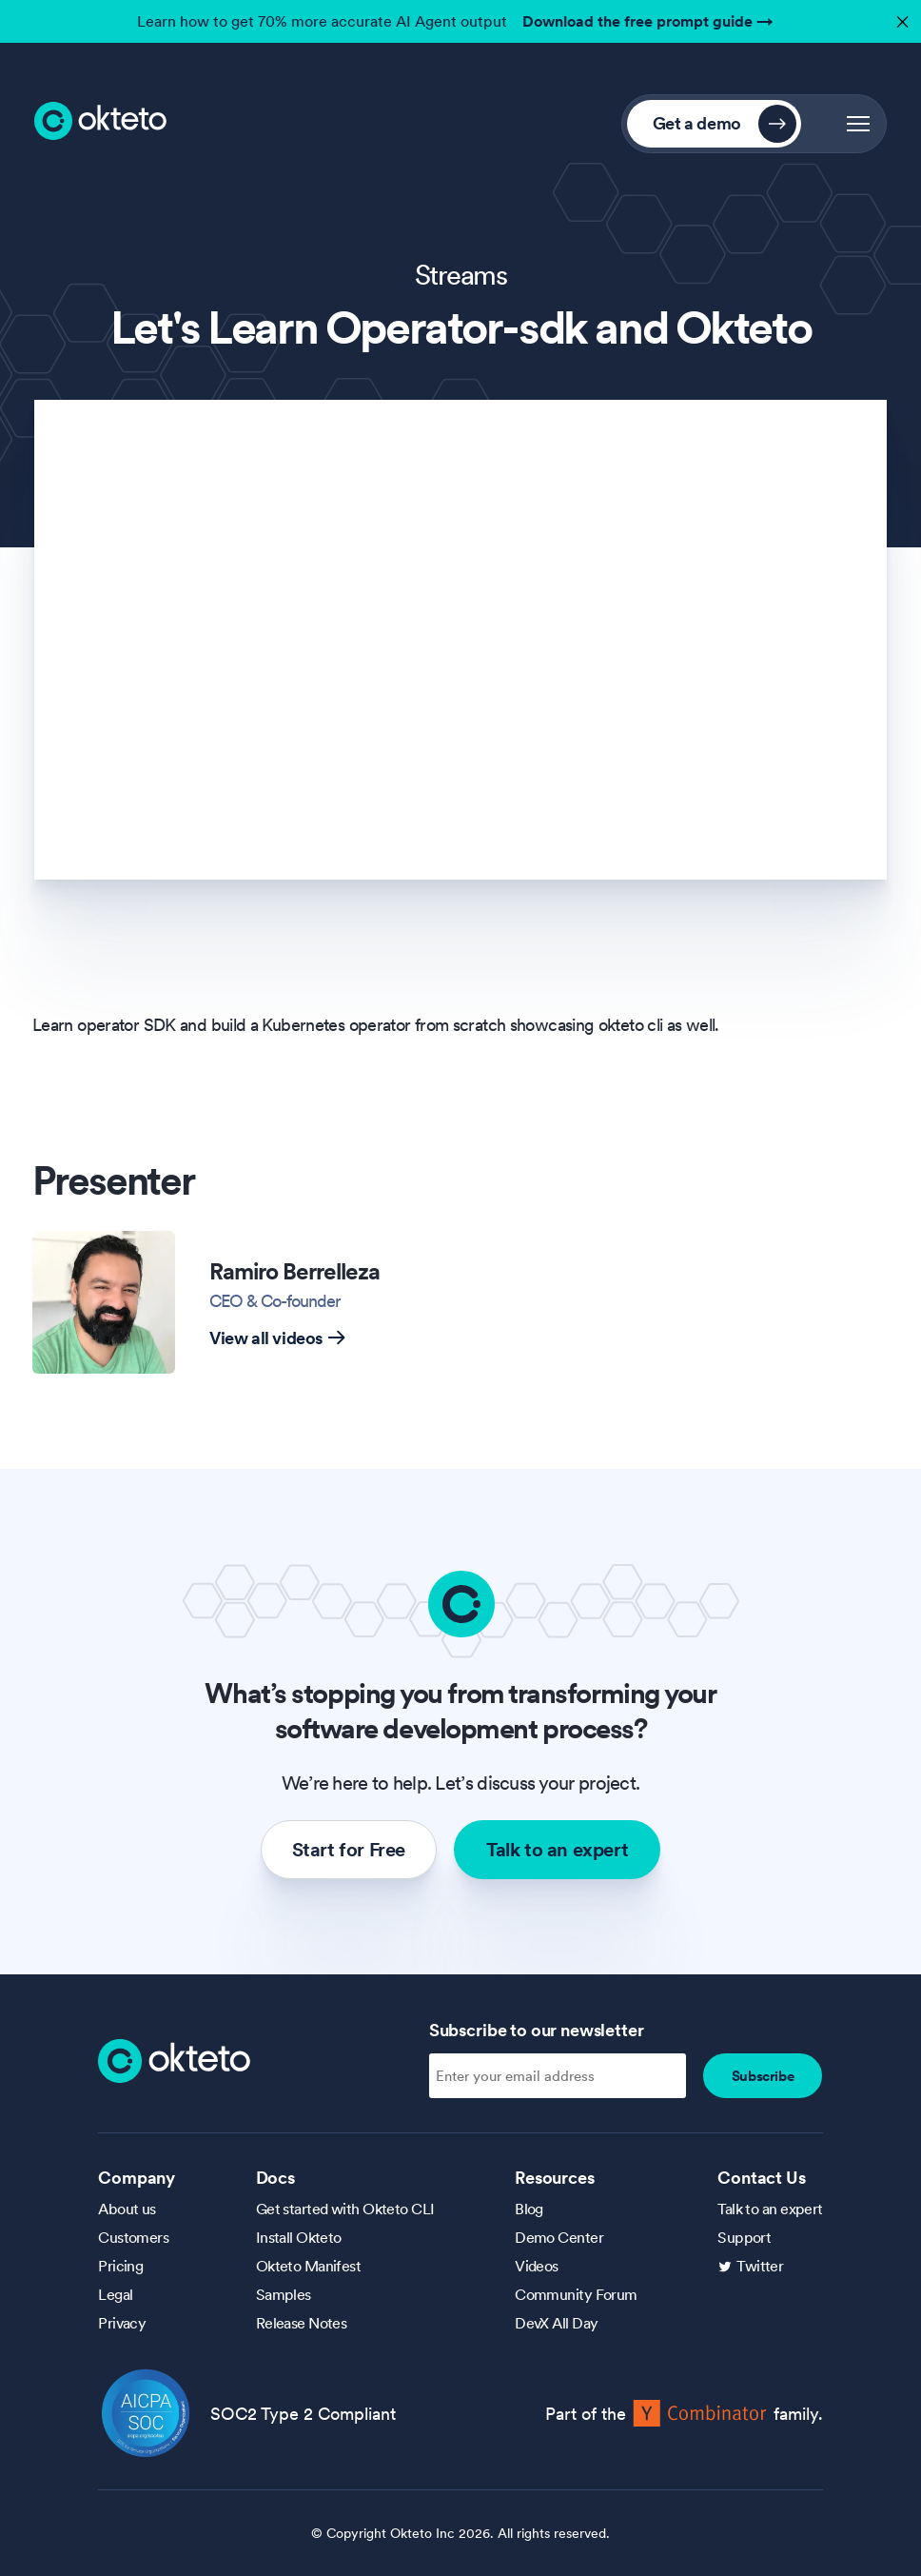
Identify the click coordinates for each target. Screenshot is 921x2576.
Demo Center (559, 2237)
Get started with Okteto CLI (345, 2208)
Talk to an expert (557, 1849)
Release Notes (301, 2322)
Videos (536, 2265)
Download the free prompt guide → (648, 20)
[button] (858, 124)
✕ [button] (900, 16)
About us (127, 2208)
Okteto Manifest (309, 2265)
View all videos (277, 1338)
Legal (115, 2294)
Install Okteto (299, 2237)
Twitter (759, 2265)
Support (744, 2237)
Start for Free (348, 1849)
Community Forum (576, 2294)
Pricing (120, 2265)
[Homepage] (174, 2059)
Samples (283, 2294)
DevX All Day (556, 2322)
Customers (133, 2237)
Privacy (122, 2322)
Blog (529, 2208)
